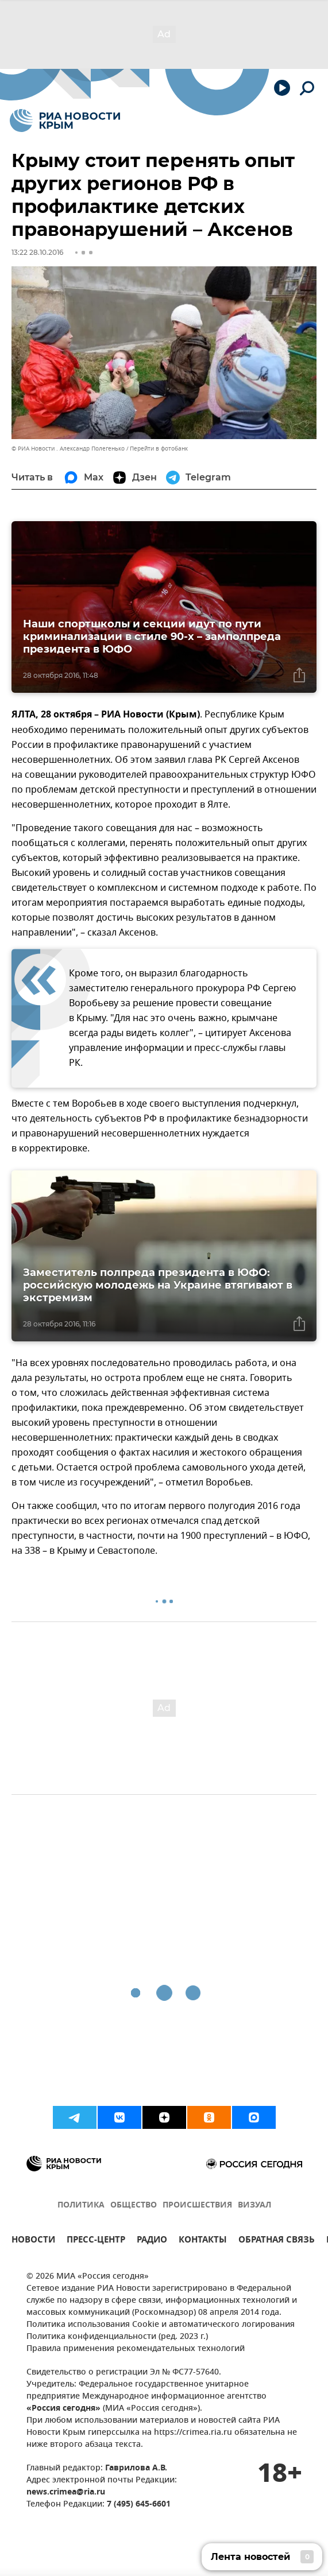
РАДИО (152, 2241)
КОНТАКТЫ (203, 2241)
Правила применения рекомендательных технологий (135, 2349)
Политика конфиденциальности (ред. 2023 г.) (117, 2337)
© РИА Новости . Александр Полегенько (68, 448)
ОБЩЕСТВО (133, 2205)
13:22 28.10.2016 (37, 252)
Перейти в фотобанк (159, 448)
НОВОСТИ (33, 2241)
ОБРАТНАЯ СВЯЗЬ (276, 2241)
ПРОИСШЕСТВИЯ (197, 2205)
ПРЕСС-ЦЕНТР (96, 2241)
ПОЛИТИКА (81, 2205)
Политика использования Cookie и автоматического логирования (160, 2324)
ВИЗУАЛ (254, 2205)
